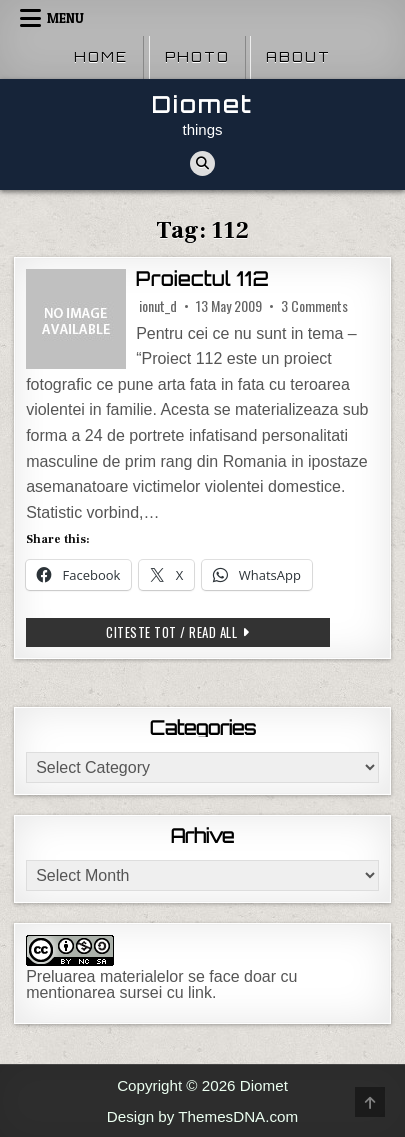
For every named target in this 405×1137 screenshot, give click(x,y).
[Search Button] (202, 163)
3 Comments (314, 306)
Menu (65, 18)
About (298, 57)
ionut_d (158, 306)
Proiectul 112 (202, 279)
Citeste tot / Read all (211, 631)
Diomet (202, 104)
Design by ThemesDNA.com (202, 1116)
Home (101, 57)
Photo (197, 57)
